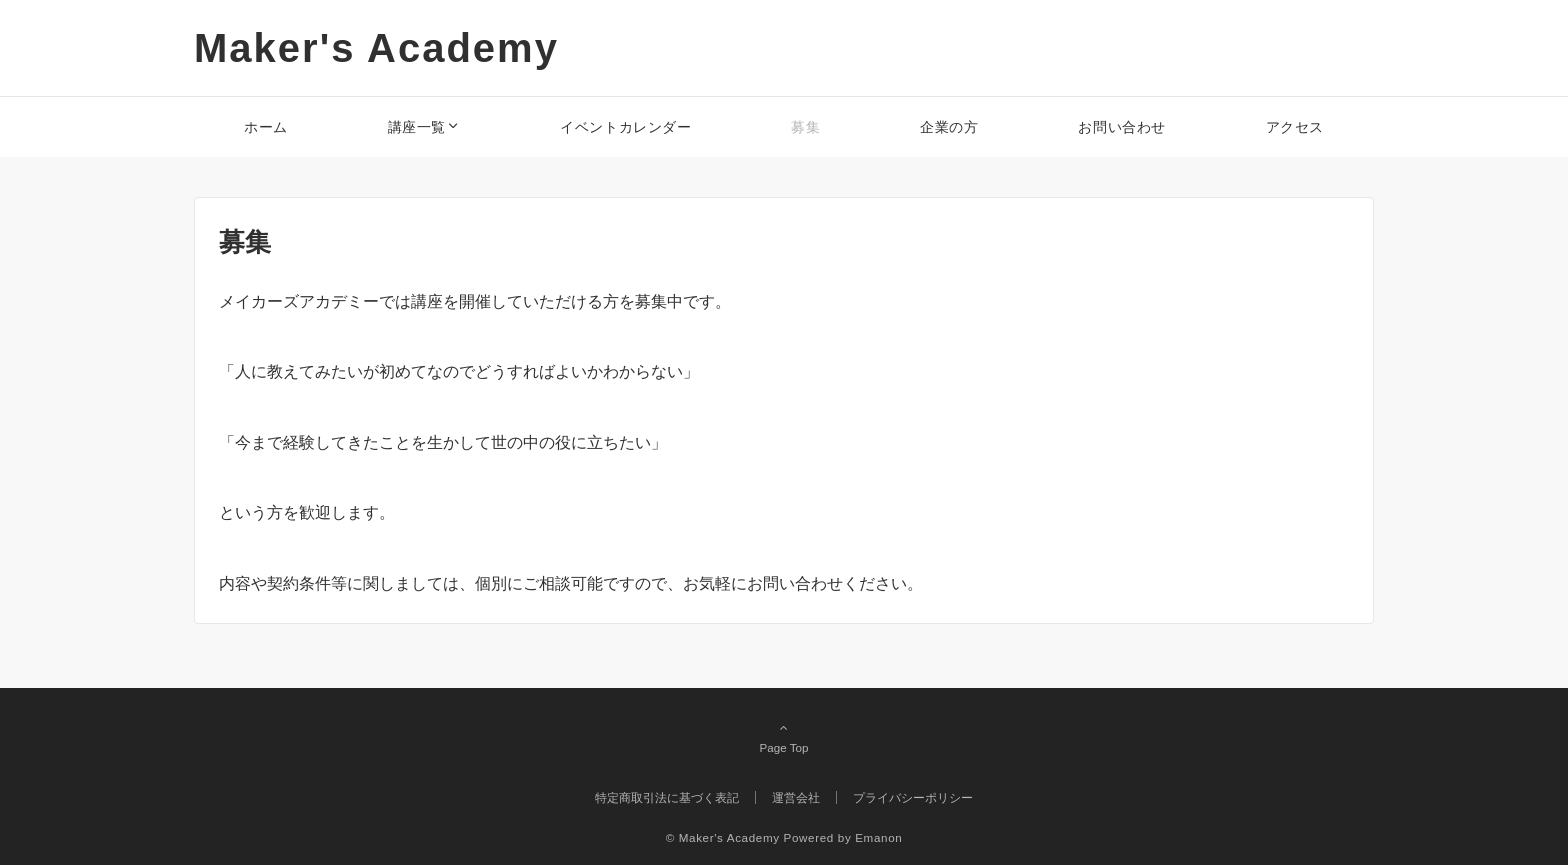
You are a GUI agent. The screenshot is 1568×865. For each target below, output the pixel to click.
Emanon (878, 837)
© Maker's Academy (723, 837)
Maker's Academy (376, 48)
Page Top (784, 737)
